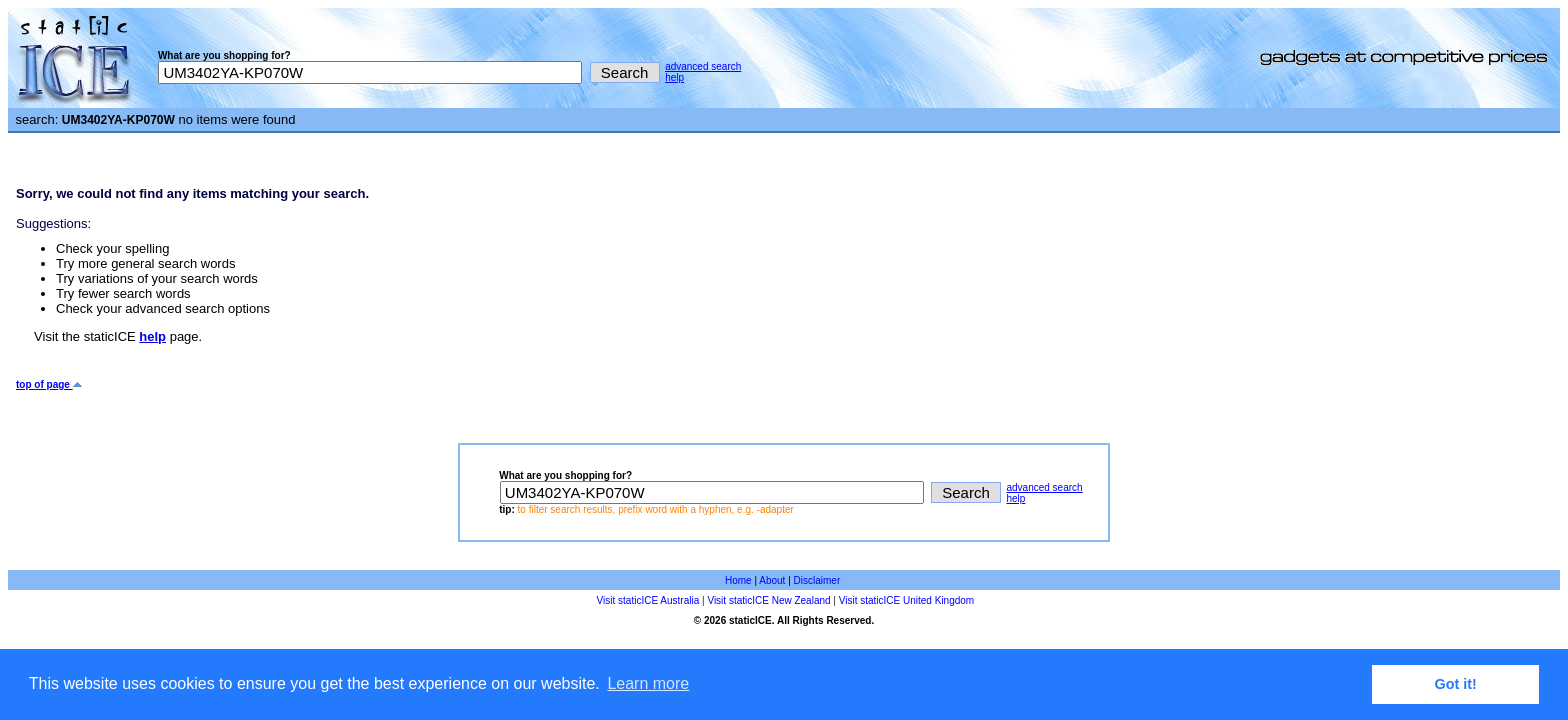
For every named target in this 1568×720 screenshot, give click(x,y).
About (772, 580)
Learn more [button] (648, 683)
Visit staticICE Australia (648, 600)
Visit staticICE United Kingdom (906, 600)
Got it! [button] (1456, 684)
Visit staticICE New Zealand (768, 600)
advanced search (703, 66)
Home (738, 580)
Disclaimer (817, 580)
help (674, 77)
